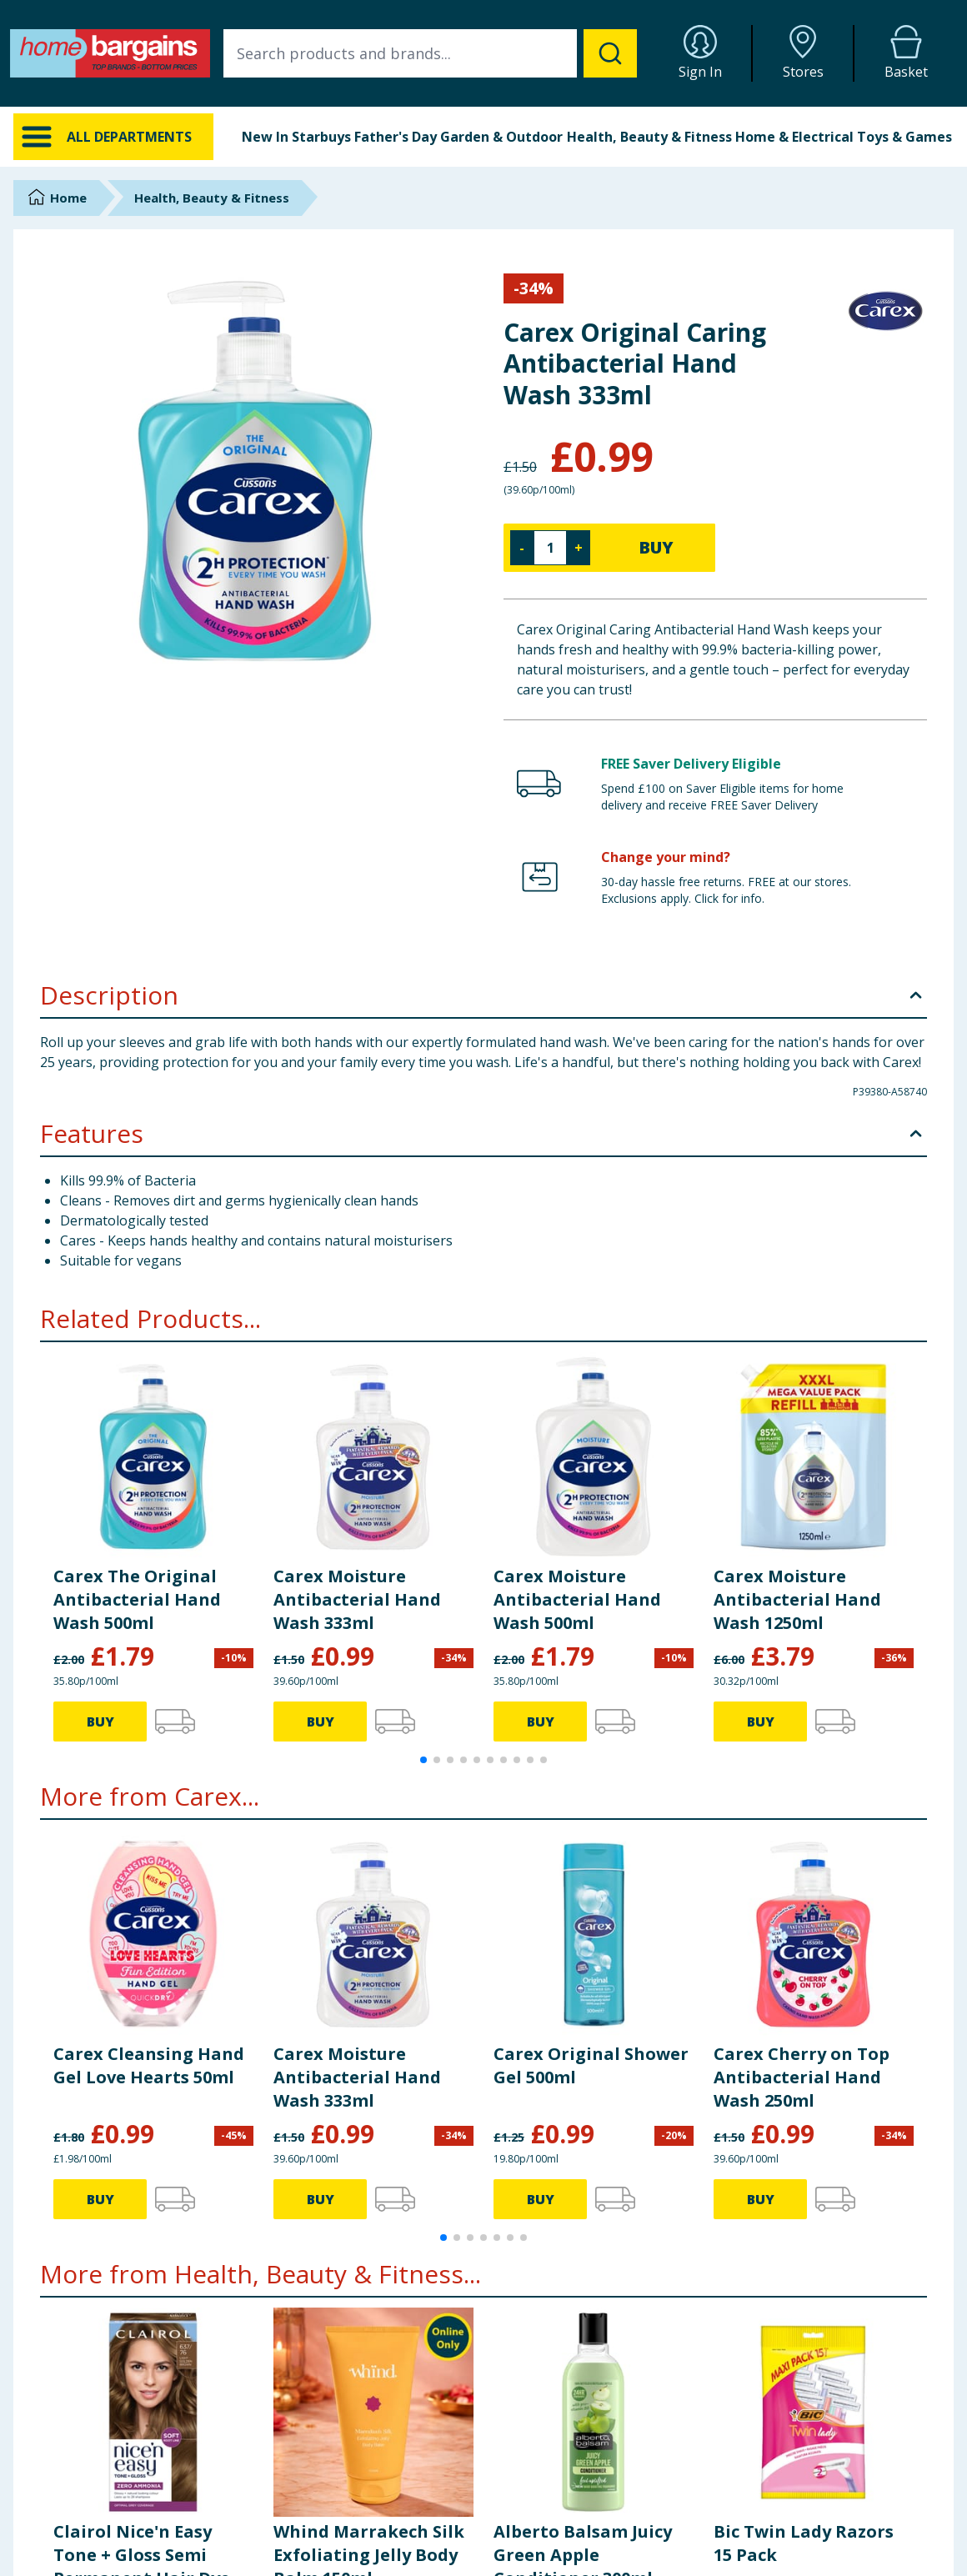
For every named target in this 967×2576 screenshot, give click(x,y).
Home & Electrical (794, 137)
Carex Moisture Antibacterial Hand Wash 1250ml (797, 1599)
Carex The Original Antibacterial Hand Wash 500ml (137, 1599)
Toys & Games (904, 137)
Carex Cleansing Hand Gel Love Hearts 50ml (148, 2065)
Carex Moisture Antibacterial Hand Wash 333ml (357, 1599)
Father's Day (395, 137)
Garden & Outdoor (501, 137)
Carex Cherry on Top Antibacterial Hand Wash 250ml (801, 2077)
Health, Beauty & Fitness (649, 137)
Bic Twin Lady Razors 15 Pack (804, 2543)
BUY (656, 547)
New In (265, 137)
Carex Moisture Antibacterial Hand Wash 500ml (577, 1599)
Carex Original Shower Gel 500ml (591, 2065)
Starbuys (321, 137)
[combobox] (430, 53)
